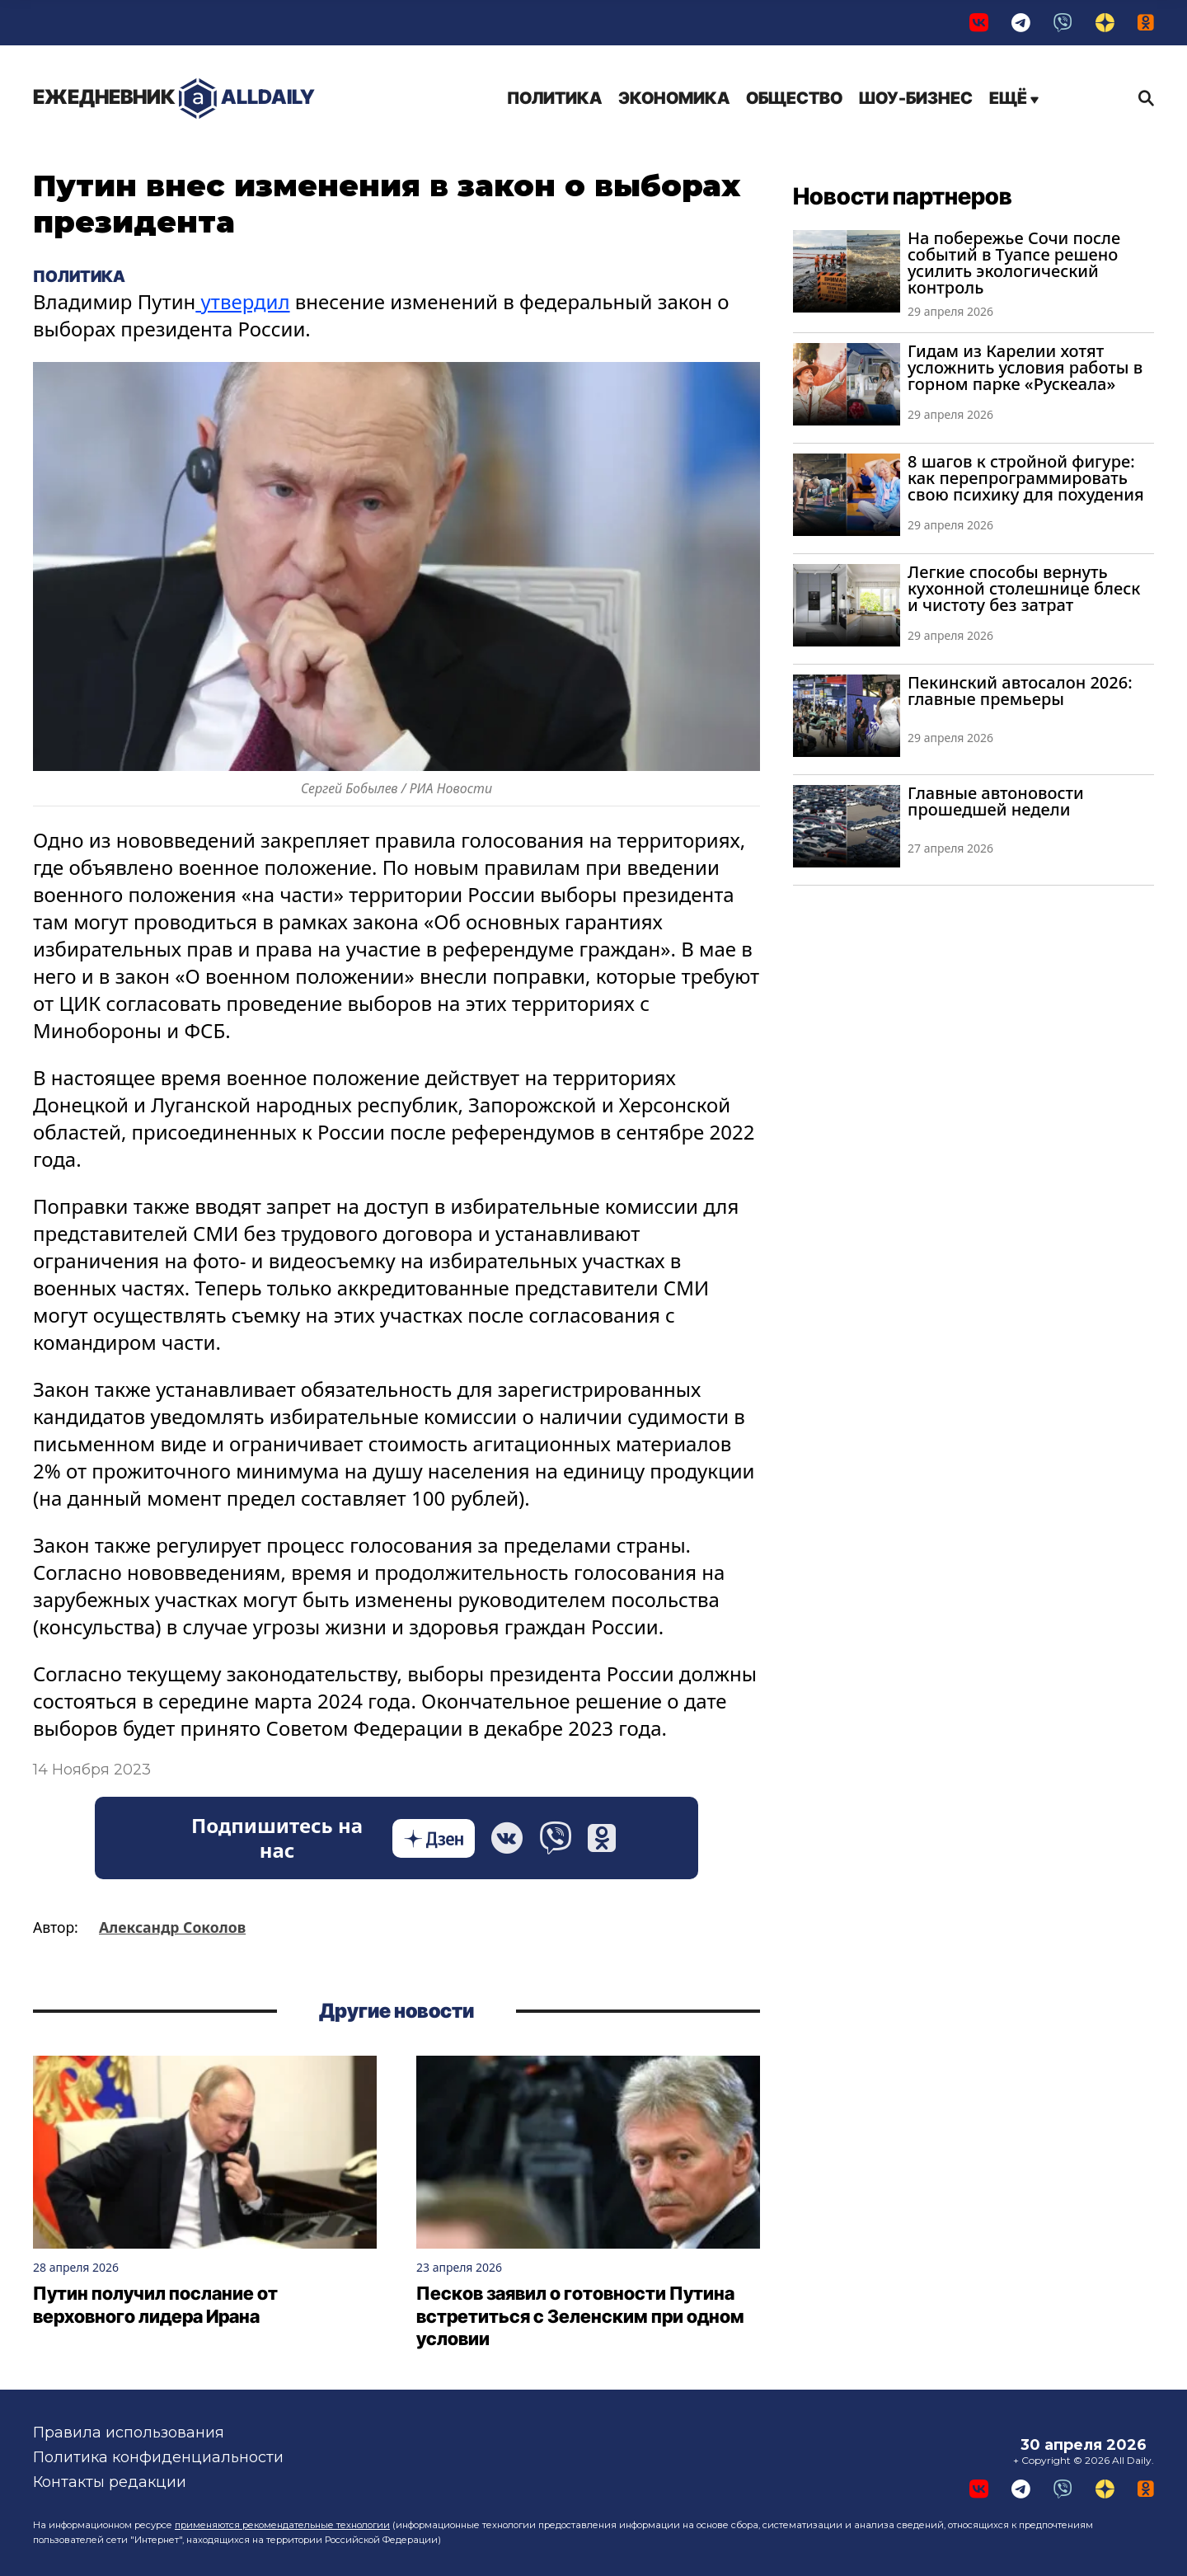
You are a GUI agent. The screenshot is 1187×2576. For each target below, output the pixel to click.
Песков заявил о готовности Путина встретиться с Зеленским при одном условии (580, 2315)
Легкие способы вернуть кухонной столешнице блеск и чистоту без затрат (1024, 588)
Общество (794, 98)
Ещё (1014, 98)
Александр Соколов (172, 1927)
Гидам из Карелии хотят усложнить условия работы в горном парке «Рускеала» (1025, 367)
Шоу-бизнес (916, 98)
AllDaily (174, 99)
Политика (554, 98)
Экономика (674, 98)
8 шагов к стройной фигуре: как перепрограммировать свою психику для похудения (1026, 477)
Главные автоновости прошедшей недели (996, 801)
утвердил (242, 301)
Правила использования (128, 2432)
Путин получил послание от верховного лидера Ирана (155, 2304)
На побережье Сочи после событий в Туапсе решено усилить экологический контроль (1014, 262)
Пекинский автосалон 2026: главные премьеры (1020, 690)
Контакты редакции (109, 2482)
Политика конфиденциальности (158, 2457)
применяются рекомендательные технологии (282, 2525)
